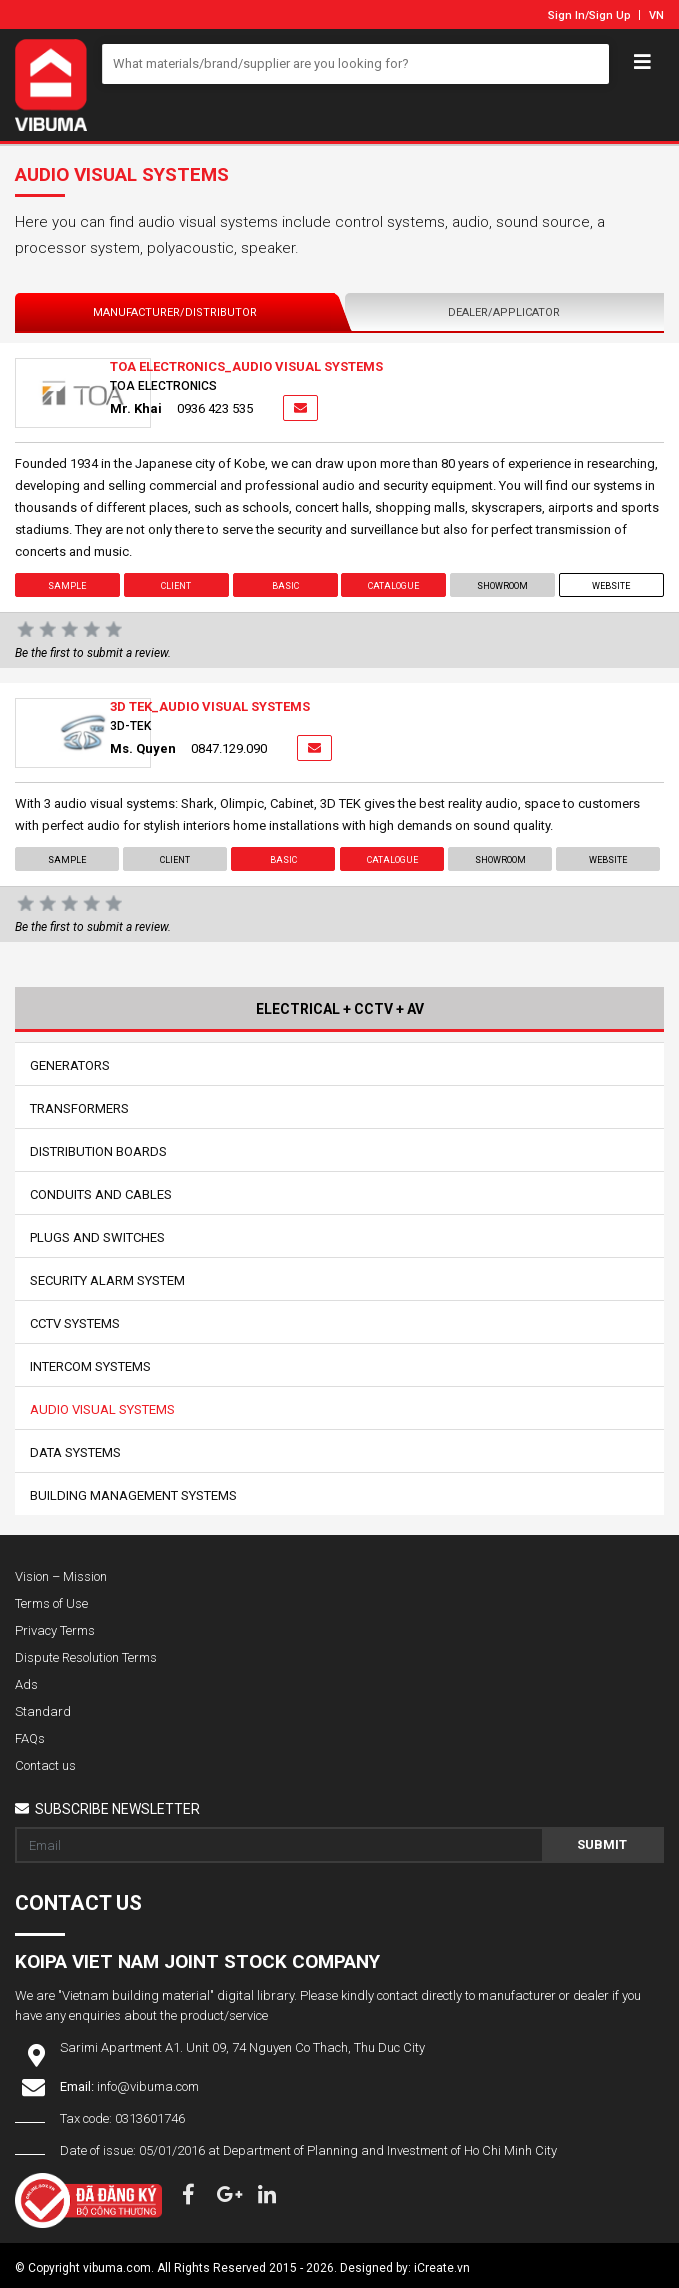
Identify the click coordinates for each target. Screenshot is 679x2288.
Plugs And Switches (97, 1237)
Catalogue (393, 586)
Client (176, 586)
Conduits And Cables (101, 1194)
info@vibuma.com (148, 2086)
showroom (502, 586)
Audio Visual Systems (102, 1409)
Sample (67, 586)
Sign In (566, 15)
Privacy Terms (55, 1630)
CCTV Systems (75, 1323)
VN (656, 15)
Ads (26, 1684)
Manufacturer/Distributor (175, 312)
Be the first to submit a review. (93, 653)
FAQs (30, 1738)
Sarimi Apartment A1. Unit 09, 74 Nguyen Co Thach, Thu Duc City (242, 2047)
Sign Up (610, 15)
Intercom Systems (90, 1366)
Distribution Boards (98, 1151)
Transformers (79, 1108)
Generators (70, 1065)
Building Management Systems (133, 1495)
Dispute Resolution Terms (86, 1657)
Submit (602, 1844)
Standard (43, 1711)
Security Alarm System (107, 1280)
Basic (285, 586)
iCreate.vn (442, 2268)
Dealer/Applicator (504, 312)
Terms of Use (51, 1603)
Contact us (45, 1765)
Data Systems (75, 1452)
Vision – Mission (61, 1576)
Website (612, 586)
